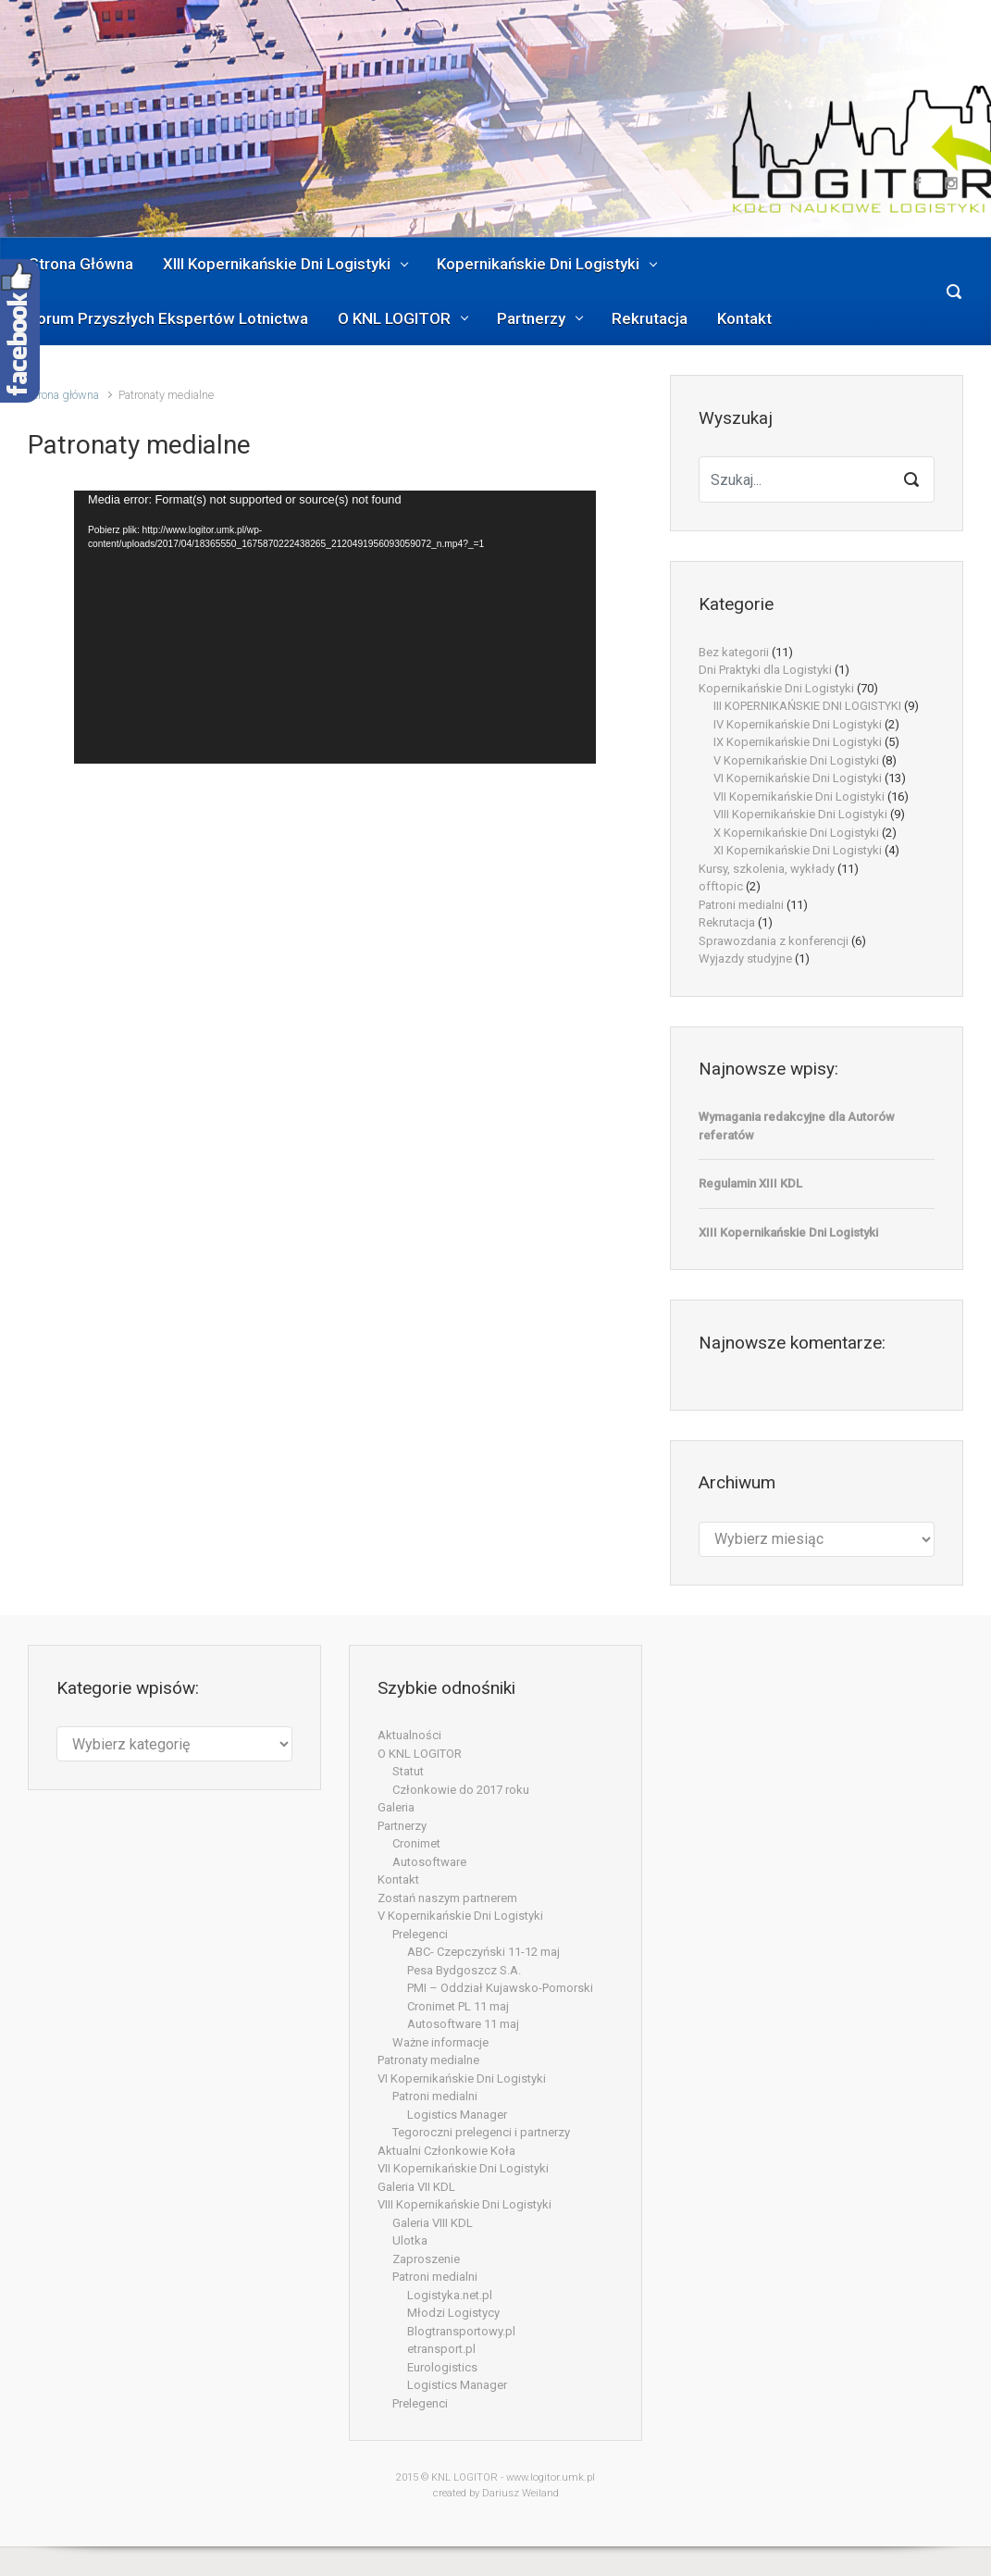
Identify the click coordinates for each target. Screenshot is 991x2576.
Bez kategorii (734, 652)
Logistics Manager (457, 2115)
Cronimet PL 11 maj (458, 2006)
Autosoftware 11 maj (463, 2024)
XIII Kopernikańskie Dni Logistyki (788, 1232)
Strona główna (63, 395)
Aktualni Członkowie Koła (446, 2151)
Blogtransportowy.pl (461, 2331)
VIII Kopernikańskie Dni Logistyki (800, 814)
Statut (408, 1771)
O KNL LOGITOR (420, 1754)
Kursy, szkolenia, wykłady (767, 869)
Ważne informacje (440, 2042)
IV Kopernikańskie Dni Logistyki (797, 724)
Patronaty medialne (428, 2060)
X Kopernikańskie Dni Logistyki (796, 833)
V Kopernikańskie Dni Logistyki (796, 760)
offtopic (721, 886)
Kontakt (398, 1879)
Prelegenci (420, 1934)
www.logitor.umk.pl (550, 2477)
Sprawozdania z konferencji (774, 941)
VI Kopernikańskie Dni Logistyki (797, 778)
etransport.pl (441, 2349)
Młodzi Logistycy (453, 2313)
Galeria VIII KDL (432, 2223)
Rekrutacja (727, 922)
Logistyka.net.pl (449, 2295)
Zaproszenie (426, 2259)
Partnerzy (402, 1826)
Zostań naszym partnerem (447, 1898)
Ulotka (409, 2240)
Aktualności (409, 1735)
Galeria (396, 1807)
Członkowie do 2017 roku (460, 1790)
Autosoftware (429, 1862)
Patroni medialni (741, 905)
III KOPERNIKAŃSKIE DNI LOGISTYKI (807, 706)
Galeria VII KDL (416, 2187)
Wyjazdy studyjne (745, 958)
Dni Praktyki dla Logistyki (765, 670)
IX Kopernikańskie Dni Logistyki (797, 742)
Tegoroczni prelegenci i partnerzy (481, 2132)
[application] (335, 627)
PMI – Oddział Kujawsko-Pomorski (500, 1988)
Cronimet (416, 1843)
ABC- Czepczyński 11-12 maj (483, 1952)
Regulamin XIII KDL (750, 1183)
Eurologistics (442, 2367)
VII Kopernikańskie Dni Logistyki (799, 796)
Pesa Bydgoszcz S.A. (464, 1970)
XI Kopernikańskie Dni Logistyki (797, 850)
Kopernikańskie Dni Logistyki (776, 688)
